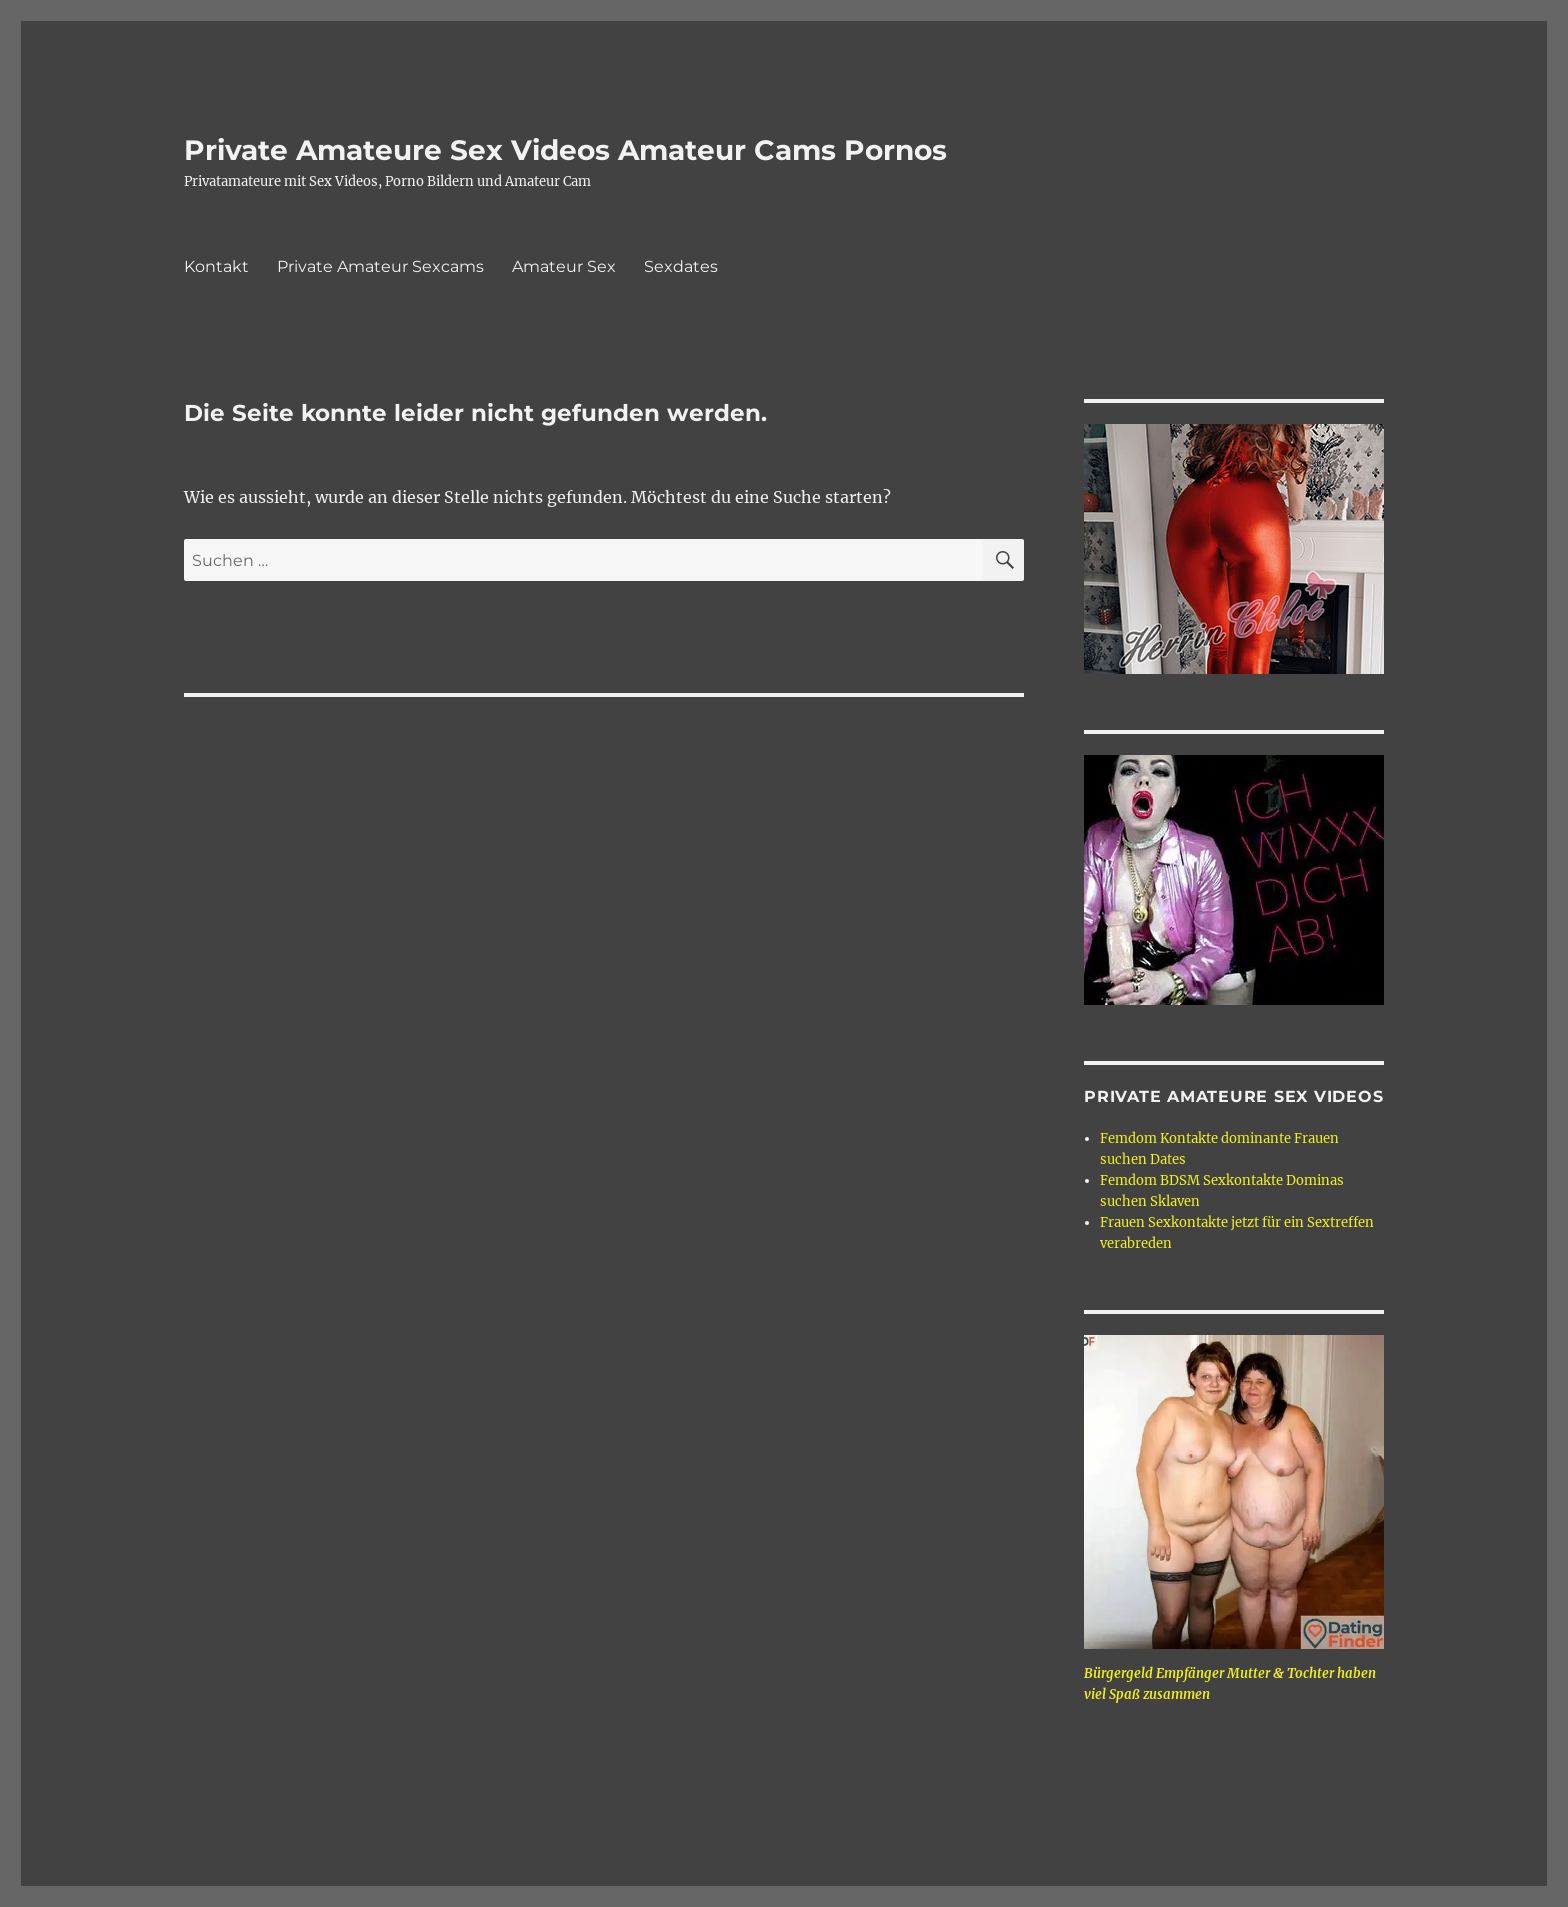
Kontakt (216, 266)
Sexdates (681, 266)
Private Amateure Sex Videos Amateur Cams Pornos (565, 150)
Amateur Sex (564, 266)
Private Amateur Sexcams (380, 266)
